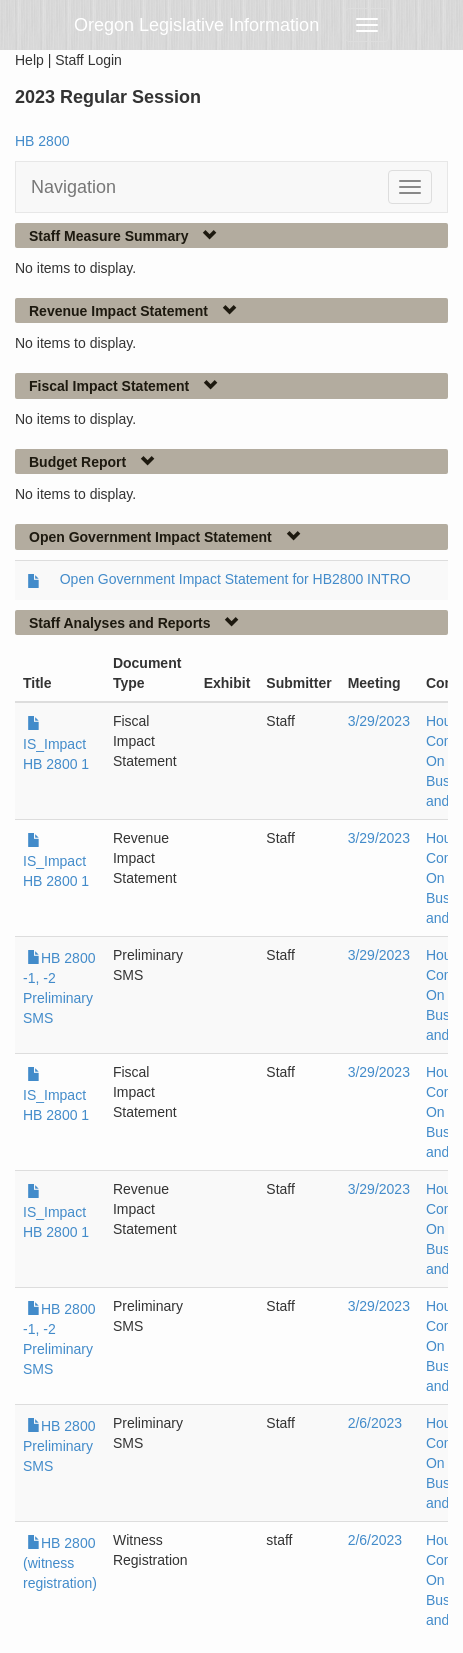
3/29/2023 (379, 721)
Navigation (73, 187)
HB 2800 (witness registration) (60, 1563)
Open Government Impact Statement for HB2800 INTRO (235, 579)
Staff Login (88, 60)
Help (29, 60)
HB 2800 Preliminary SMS (59, 1446)
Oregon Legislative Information (196, 25)
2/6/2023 (375, 1423)
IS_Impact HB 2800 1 (56, 744)
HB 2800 (42, 141)
